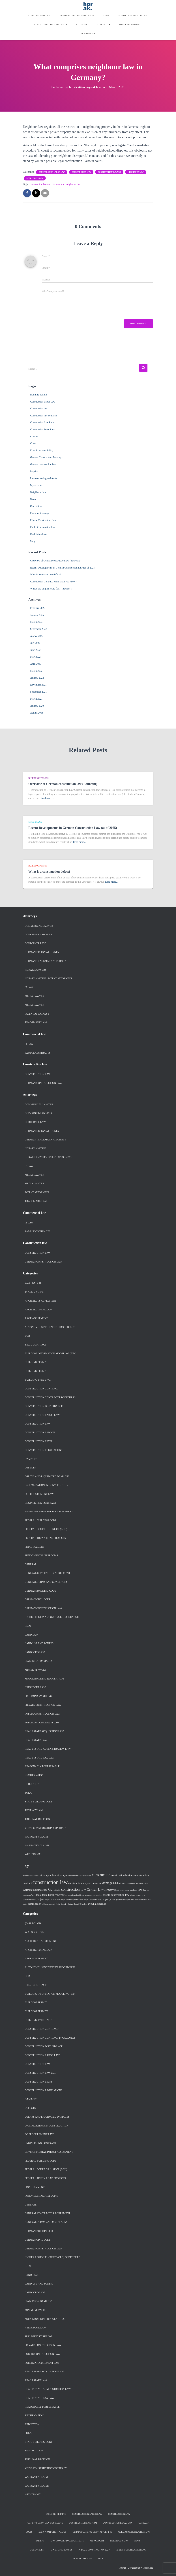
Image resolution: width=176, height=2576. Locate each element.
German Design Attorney (42, 952)
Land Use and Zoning (39, 1643)
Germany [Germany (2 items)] (109, 1889)
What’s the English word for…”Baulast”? (51, 588)
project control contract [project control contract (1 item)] (54, 1899)
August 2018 (36, 712)
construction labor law (51, 172)
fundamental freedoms (41, 1555)
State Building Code (39, 1801)
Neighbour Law (38, 492)
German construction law (76, 15)
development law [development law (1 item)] (128, 1883)
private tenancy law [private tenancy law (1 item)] (137, 1895)
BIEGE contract (35, 1344)
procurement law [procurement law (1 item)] (29, 1899)
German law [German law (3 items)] (95, 1889)
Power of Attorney (130, 24)
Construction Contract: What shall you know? (53, 581)
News (106, 15)
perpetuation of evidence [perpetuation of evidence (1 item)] (74, 1895)
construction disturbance (44, 1406)
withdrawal (33, 1854)
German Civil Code (38, 1599)
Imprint (34, 471)
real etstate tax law (39, 1757)
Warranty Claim (36, 1836)
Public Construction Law (50, 24)
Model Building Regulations (45, 1678)
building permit (37, 866)
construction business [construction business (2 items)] (123, 1875)
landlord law (35, 1652)
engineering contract (40, 1503)
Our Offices (88, 33)
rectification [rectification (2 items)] (34, 1903)
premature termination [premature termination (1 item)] (93, 1895)
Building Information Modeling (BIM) (50, 1353)
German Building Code (40, 1590)
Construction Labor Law (42, 401)
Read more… (47, 798)
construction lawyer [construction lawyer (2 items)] (79, 1883)
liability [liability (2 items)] (52, 1894)
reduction (32, 1784)
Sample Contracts (37, 1052)
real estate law (34, 178)
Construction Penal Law (132, 15)
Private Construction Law (43, 520)
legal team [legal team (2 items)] (42, 1894)
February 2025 (37, 608)
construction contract (42, 1388)
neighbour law (136, 172)
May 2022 (35, 656)
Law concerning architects (43, 478)
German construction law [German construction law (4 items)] (67, 1889)
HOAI (28, 1626)
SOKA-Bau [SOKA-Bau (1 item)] (82, 1904)
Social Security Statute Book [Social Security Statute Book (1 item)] (66, 1904)
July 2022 (35, 643)
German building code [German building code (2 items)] (35, 1889)
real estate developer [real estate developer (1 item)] (139, 1899)
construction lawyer (109, 172)
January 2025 (37, 615)
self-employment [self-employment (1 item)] (48, 1904)
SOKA (28, 1792)
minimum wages (35, 1669)
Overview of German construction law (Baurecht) (55, 560)
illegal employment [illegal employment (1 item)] (121, 1890)
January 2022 (37, 677)
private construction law (43, 1705)
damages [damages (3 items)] (108, 1883)
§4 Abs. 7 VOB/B (34, 1292)
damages (31, 1459)
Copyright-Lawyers (38, 934)
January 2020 (37, 705)
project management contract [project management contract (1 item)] (74, 1899)
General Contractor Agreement (47, 1573)
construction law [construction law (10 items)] (50, 1882)
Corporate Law (35, 943)
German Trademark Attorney (45, 961)
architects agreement (40, 1300)
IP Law (29, 987)
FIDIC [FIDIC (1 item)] (146, 1883)
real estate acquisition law (44, 1731)
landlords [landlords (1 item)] (133, 1890)
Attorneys (82, 24)
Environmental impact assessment (49, 1511)
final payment (34, 1546)
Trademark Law (36, 1022)
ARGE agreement (36, 1318)
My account (36, 485)
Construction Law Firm (42, 422)
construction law (81, 172)
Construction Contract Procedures (50, 1397)
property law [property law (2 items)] (108, 1899)
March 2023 (36, 622)
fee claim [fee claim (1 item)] (139, 1883)
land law (31, 1634)
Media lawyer (34, 996)
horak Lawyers (35, 969)
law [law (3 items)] (140, 1889)
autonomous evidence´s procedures (50, 1327)
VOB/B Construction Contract (46, 1828)
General (31, 1564)
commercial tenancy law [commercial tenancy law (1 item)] (81, 1875)
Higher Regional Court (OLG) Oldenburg (53, 1617)
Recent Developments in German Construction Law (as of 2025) (63, 567)
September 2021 (38, 691)
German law (58, 184)
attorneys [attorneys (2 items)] (62, 1875)
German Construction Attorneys (46, 457)
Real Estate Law (38, 534)
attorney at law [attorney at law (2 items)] (48, 1875)
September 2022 (38, 629)
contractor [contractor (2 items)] (96, 1883)
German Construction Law (43, 1608)
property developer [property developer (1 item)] (93, 1899)
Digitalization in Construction (46, 1485)
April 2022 (35, 664)
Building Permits (38, 778)
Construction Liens (38, 1441)
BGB (27, 1335)
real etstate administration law (48, 1748)
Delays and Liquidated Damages (47, 1476)
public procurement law (42, 1722)
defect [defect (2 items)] (118, 1883)
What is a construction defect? (45, 574)
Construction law (39, 15)
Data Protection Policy (41, 450)
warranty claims (37, 1845)
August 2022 (36, 636)
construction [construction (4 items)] (101, 1875)
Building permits (38, 394)
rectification (34, 1775)
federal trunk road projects (45, 1538)
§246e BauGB (35, 822)
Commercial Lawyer (39, 926)
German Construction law (43, 1083)
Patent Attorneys (37, 1013)
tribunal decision (37, 1819)
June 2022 (35, 650)
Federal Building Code (40, 1520)
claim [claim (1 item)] (70, 1875)
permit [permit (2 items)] (61, 1894)
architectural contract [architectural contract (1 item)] (31, 1875)
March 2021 (36, 698)
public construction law (42, 1713)
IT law (29, 1044)
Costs (33, 443)
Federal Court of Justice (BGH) (46, 1529)
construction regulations (43, 1450)
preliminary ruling (38, 1696)
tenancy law (34, 1810)
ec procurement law (39, 1494)
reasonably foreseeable (42, 1766)
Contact (104, 24)
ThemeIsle (147, 2567)
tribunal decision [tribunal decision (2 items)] (97, 1903)
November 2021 (38, 685)
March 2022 (36, 671)
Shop (32, 541)
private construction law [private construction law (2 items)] (116, 1894)
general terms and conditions (46, 1582)
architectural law (38, 1309)
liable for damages (38, 1661)
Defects (30, 1467)
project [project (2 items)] (40, 1899)
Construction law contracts (43, 415)
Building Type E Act (38, 1379)
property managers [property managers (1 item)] (123, 1899)
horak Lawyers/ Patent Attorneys (48, 978)
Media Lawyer (34, 1005)
